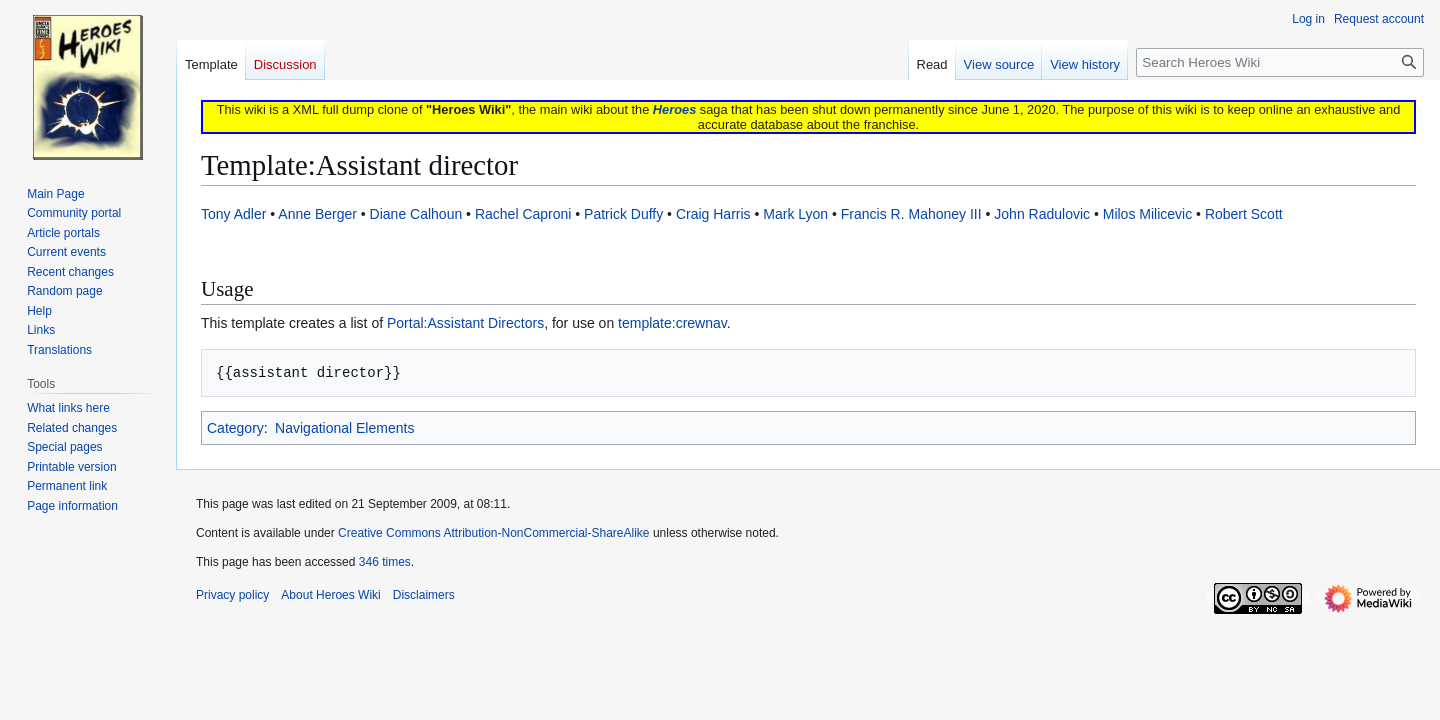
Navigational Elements (344, 428)
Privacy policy (232, 595)
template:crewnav (672, 323)
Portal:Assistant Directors (465, 323)
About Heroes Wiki (330, 595)
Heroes (674, 109)
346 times (385, 562)
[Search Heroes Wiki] (1280, 62)
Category (235, 428)
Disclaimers (424, 595)
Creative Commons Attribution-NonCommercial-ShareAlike (493, 533)
